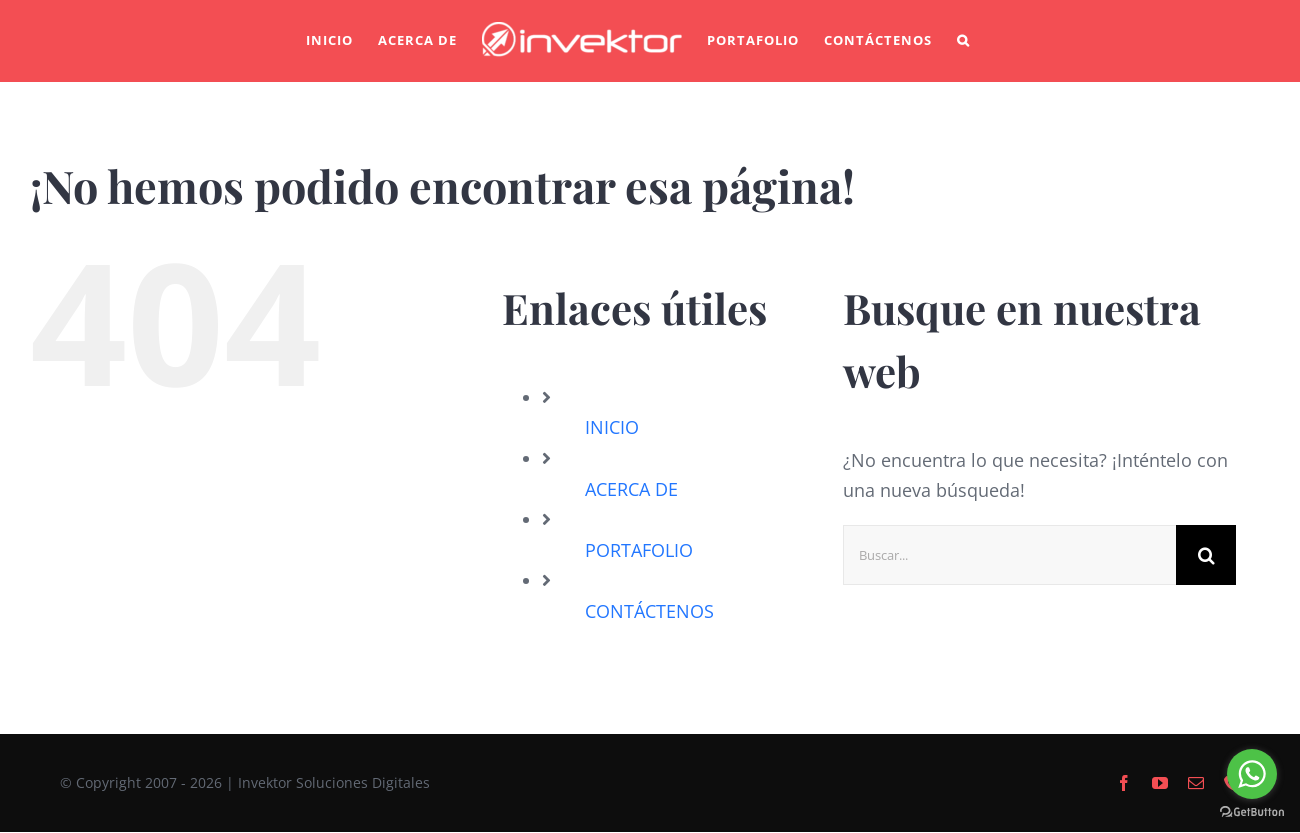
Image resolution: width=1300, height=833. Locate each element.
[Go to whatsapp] (1252, 774)
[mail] (1196, 783)
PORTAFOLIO (639, 550)
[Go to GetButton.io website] (1252, 812)
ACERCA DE (631, 489)
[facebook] (1124, 783)
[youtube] (1160, 783)
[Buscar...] (1009, 555)
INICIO (612, 427)
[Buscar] (1206, 555)
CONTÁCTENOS (649, 611)
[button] (963, 40)
